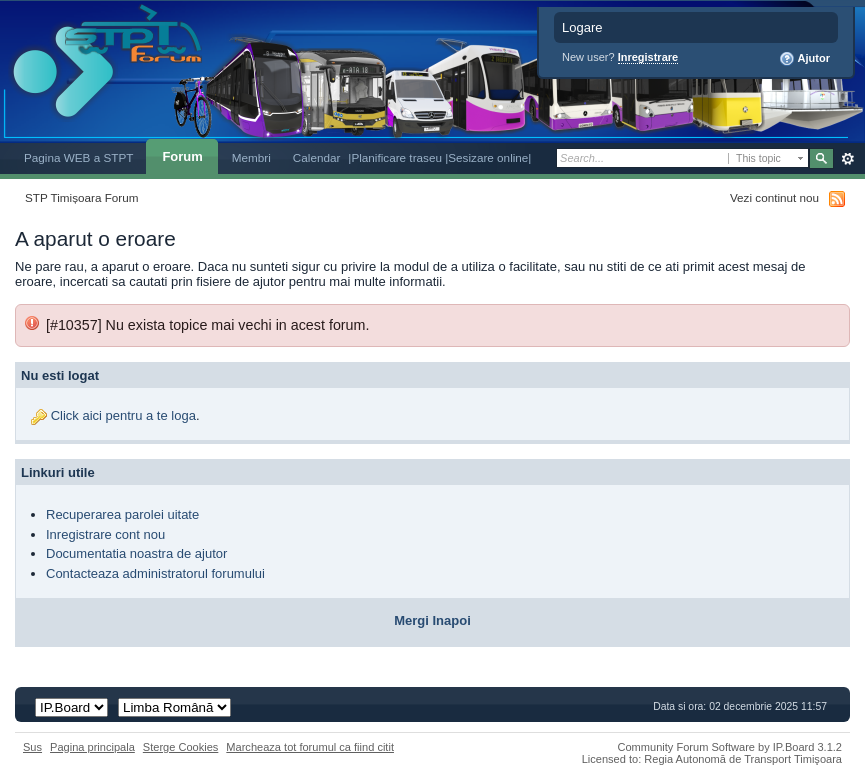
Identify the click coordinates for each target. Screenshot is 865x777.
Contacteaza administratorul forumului (155, 573)
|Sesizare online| (488, 157)
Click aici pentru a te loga (123, 415)
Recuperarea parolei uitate (122, 514)
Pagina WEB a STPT (78, 157)
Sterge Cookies (181, 747)
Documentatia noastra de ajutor (136, 553)
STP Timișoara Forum (81, 197)
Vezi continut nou (774, 197)
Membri (251, 157)
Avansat (847, 159)
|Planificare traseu (396, 157)
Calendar (317, 157)
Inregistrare (648, 57)
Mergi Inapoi (432, 620)
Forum (182, 156)
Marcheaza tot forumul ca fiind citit (310, 747)
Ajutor (804, 59)
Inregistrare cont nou (105, 534)
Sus (32, 747)
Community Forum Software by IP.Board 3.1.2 (729, 747)
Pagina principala (92, 747)
